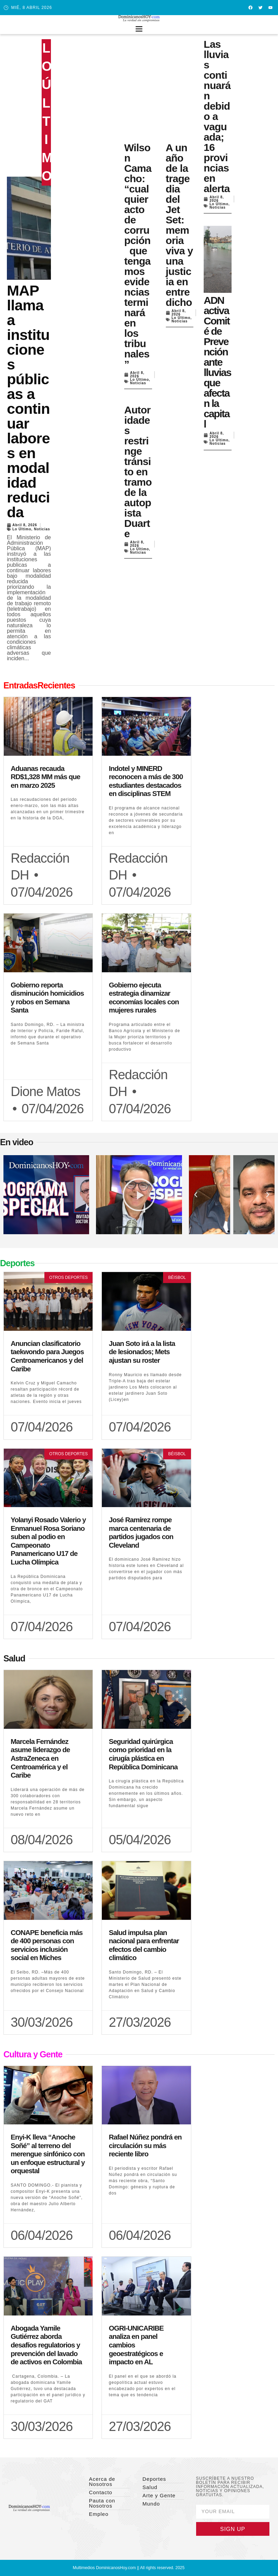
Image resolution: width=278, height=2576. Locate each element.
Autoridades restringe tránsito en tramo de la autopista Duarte (138, 471)
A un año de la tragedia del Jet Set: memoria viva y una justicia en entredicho (179, 225)
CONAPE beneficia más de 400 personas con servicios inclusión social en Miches (47, 1945)
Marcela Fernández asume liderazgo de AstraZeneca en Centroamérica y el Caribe (40, 1758)
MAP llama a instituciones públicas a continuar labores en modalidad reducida (28, 401)
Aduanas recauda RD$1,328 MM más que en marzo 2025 (45, 776)
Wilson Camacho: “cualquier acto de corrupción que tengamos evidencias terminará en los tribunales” (137, 256)
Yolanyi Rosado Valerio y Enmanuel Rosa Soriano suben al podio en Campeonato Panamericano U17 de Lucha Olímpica (48, 1541)
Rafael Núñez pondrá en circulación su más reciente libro (145, 2145)
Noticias (42, 529)
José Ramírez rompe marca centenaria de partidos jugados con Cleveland (141, 1532)
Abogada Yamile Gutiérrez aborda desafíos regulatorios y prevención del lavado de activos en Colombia (46, 2345)
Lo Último (21, 529)
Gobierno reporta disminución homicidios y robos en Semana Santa (47, 997)
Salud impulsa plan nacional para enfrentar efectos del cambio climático (144, 1945)
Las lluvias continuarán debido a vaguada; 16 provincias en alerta (217, 116)
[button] (139, 28)
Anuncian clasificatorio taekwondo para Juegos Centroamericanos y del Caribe (47, 1356)
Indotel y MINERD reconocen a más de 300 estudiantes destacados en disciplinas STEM (146, 781)
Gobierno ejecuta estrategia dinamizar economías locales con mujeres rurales (144, 997)
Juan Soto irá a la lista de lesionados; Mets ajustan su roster (142, 1351)
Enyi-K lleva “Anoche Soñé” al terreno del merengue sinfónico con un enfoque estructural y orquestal (48, 2154)
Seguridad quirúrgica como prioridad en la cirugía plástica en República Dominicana (143, 1754)
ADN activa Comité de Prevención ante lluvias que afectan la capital (217, 362)
